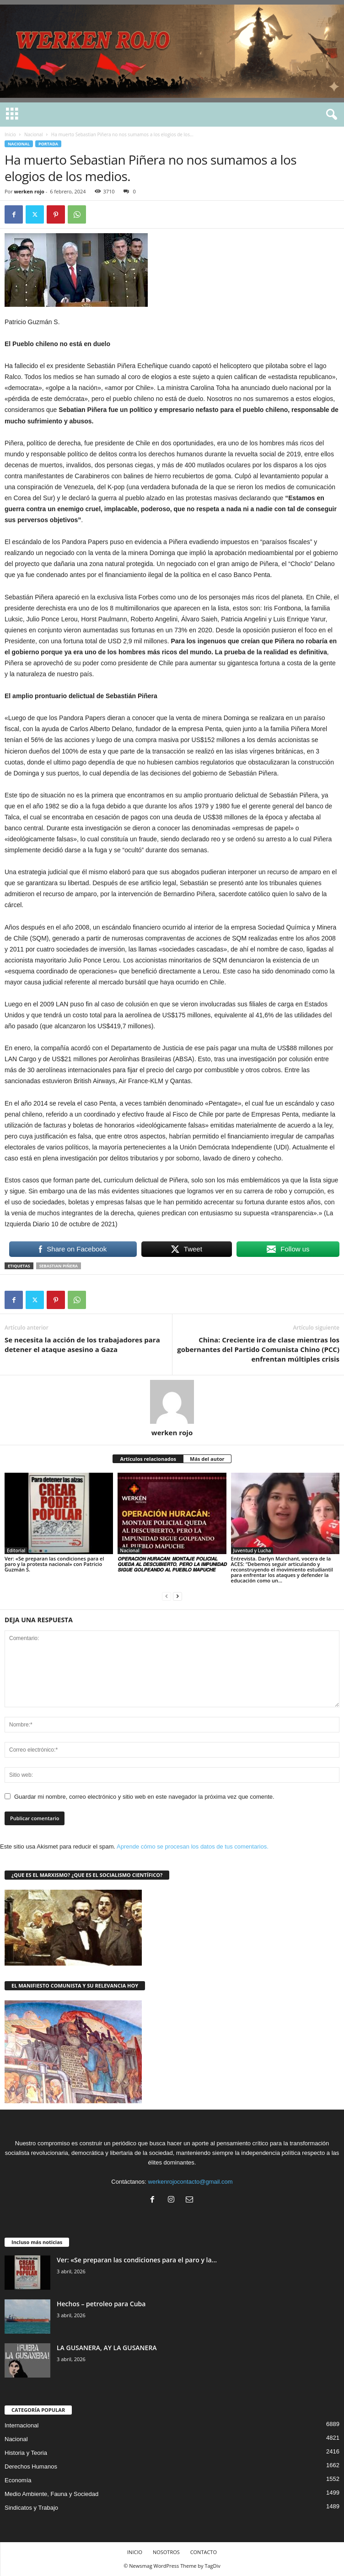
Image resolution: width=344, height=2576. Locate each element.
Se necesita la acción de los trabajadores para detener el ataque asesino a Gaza (82, 1344)
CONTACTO (203, 2552)
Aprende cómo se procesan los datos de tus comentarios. (193, 1846)
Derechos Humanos (31, 2466)
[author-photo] (172, 1402)
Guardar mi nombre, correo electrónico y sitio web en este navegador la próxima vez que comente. (144, 1796)
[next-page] (177, 1596)
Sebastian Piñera (58, 1266)
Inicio (10, 134)
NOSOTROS (166, 2552)
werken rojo (29, 191)
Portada (48, 144)
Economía (18, 2480)
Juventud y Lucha (252, 1550)
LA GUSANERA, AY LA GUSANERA (107, 2347)
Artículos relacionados (148, 1458)
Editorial (16, 1550)
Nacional (33, 134)
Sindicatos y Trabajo (31, 2507)
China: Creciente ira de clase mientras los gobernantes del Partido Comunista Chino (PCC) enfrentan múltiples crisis (258, 1349)
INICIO (134, 2552)
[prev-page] (166, 1596)
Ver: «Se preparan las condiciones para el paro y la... (137, 2259)
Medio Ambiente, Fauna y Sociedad (51, 2493)
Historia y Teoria (26, 2452)
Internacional (21, 2425)
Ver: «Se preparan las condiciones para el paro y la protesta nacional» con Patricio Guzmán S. (54, 1564)
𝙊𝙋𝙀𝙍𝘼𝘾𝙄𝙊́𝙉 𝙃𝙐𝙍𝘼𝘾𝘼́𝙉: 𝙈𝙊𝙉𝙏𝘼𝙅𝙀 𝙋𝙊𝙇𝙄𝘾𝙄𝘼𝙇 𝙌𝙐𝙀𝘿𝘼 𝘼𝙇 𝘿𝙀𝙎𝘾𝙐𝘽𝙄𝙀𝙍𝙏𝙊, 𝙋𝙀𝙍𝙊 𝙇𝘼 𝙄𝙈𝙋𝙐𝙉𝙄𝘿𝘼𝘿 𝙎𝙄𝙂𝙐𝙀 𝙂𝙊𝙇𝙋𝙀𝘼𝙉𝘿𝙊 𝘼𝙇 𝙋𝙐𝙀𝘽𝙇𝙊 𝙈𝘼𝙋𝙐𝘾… (172, 1564)
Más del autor (207, 1458)
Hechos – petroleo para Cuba (101, 2303)
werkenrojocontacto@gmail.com (190, 2181)
